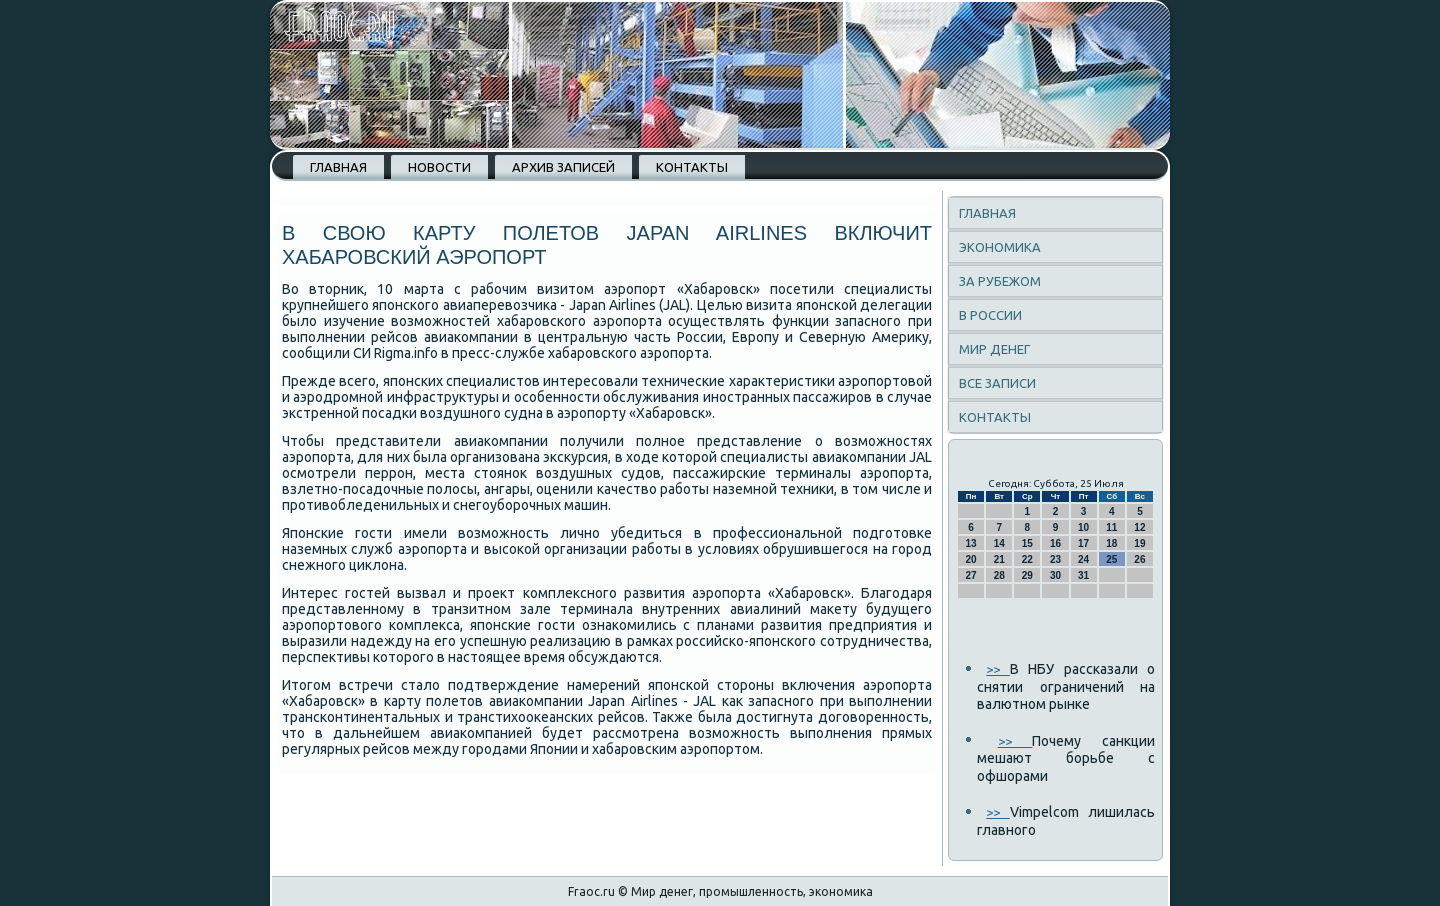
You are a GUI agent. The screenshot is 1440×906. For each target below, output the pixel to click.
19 (1139, 543)
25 (1111, 559)
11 (1111, 527)
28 (999, 575)
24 (1083, 559)
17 (1083, 543)
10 (1083, 527)
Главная (338, 167)
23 (1055, 559)
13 (971, 543)
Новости (439, 167)
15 (1027, 543)
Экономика (1000, 247)
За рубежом (1000, 281)
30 (1055, 575)
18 (1111, 543)
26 (1139, 559)
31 (1083, 575)
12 (1139, 527)
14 (999, 543)
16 (1055, 543)
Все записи (997, 383)
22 (1027, 559)
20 (971, 559)
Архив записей (563, 167)
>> (997, 669)
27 (971, 575)
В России (990, 315)
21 (999, 559)
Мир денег (994, 349)
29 (1027, 575)
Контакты (692, 167)
